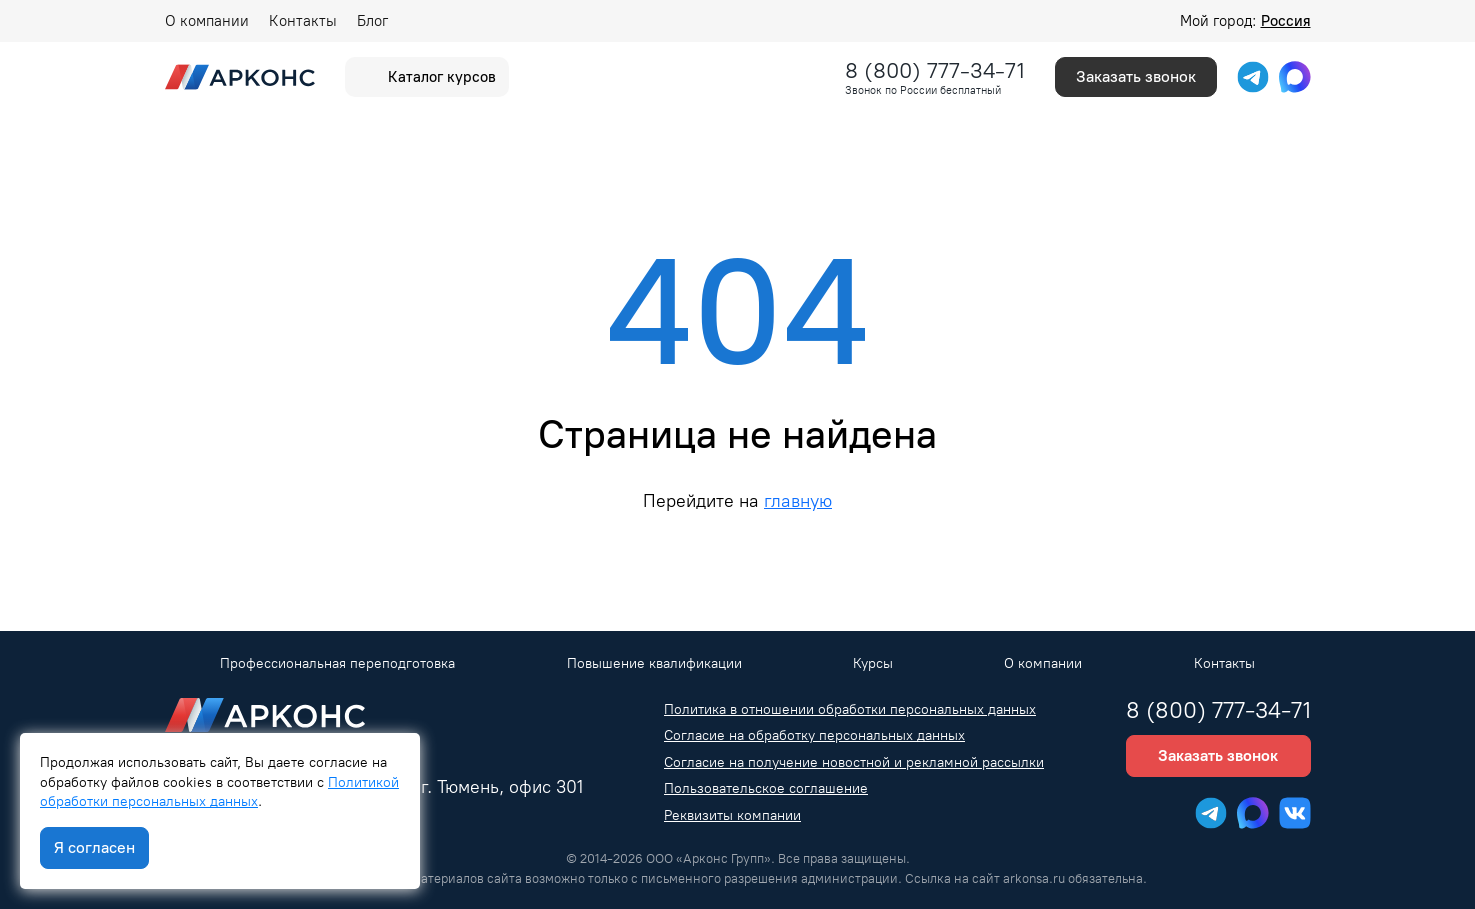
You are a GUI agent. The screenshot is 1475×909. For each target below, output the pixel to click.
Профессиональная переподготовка (337, 663)
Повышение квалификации (654, 663)
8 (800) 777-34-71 (935, 70)
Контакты (303, 21)
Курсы (873, 663)
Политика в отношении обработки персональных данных (850, 709)
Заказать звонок (1136, 76)
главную (798, 500)
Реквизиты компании (732, 815)
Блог (372, 21)
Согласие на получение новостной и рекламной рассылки (854, 762)
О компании (207, 21)
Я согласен (94, 847)
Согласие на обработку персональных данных (814, 735)
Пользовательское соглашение (766, 788)
